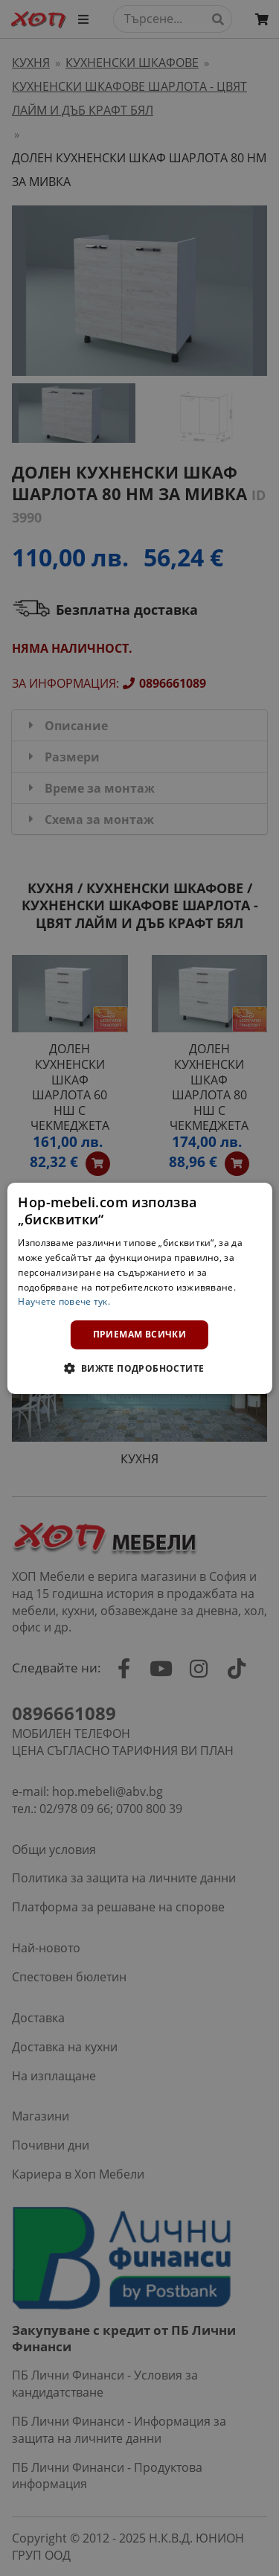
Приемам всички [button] (140, 1334)
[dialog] (139, 1287)
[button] (139, 1368)
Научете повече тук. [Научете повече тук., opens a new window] (64, 1301)
